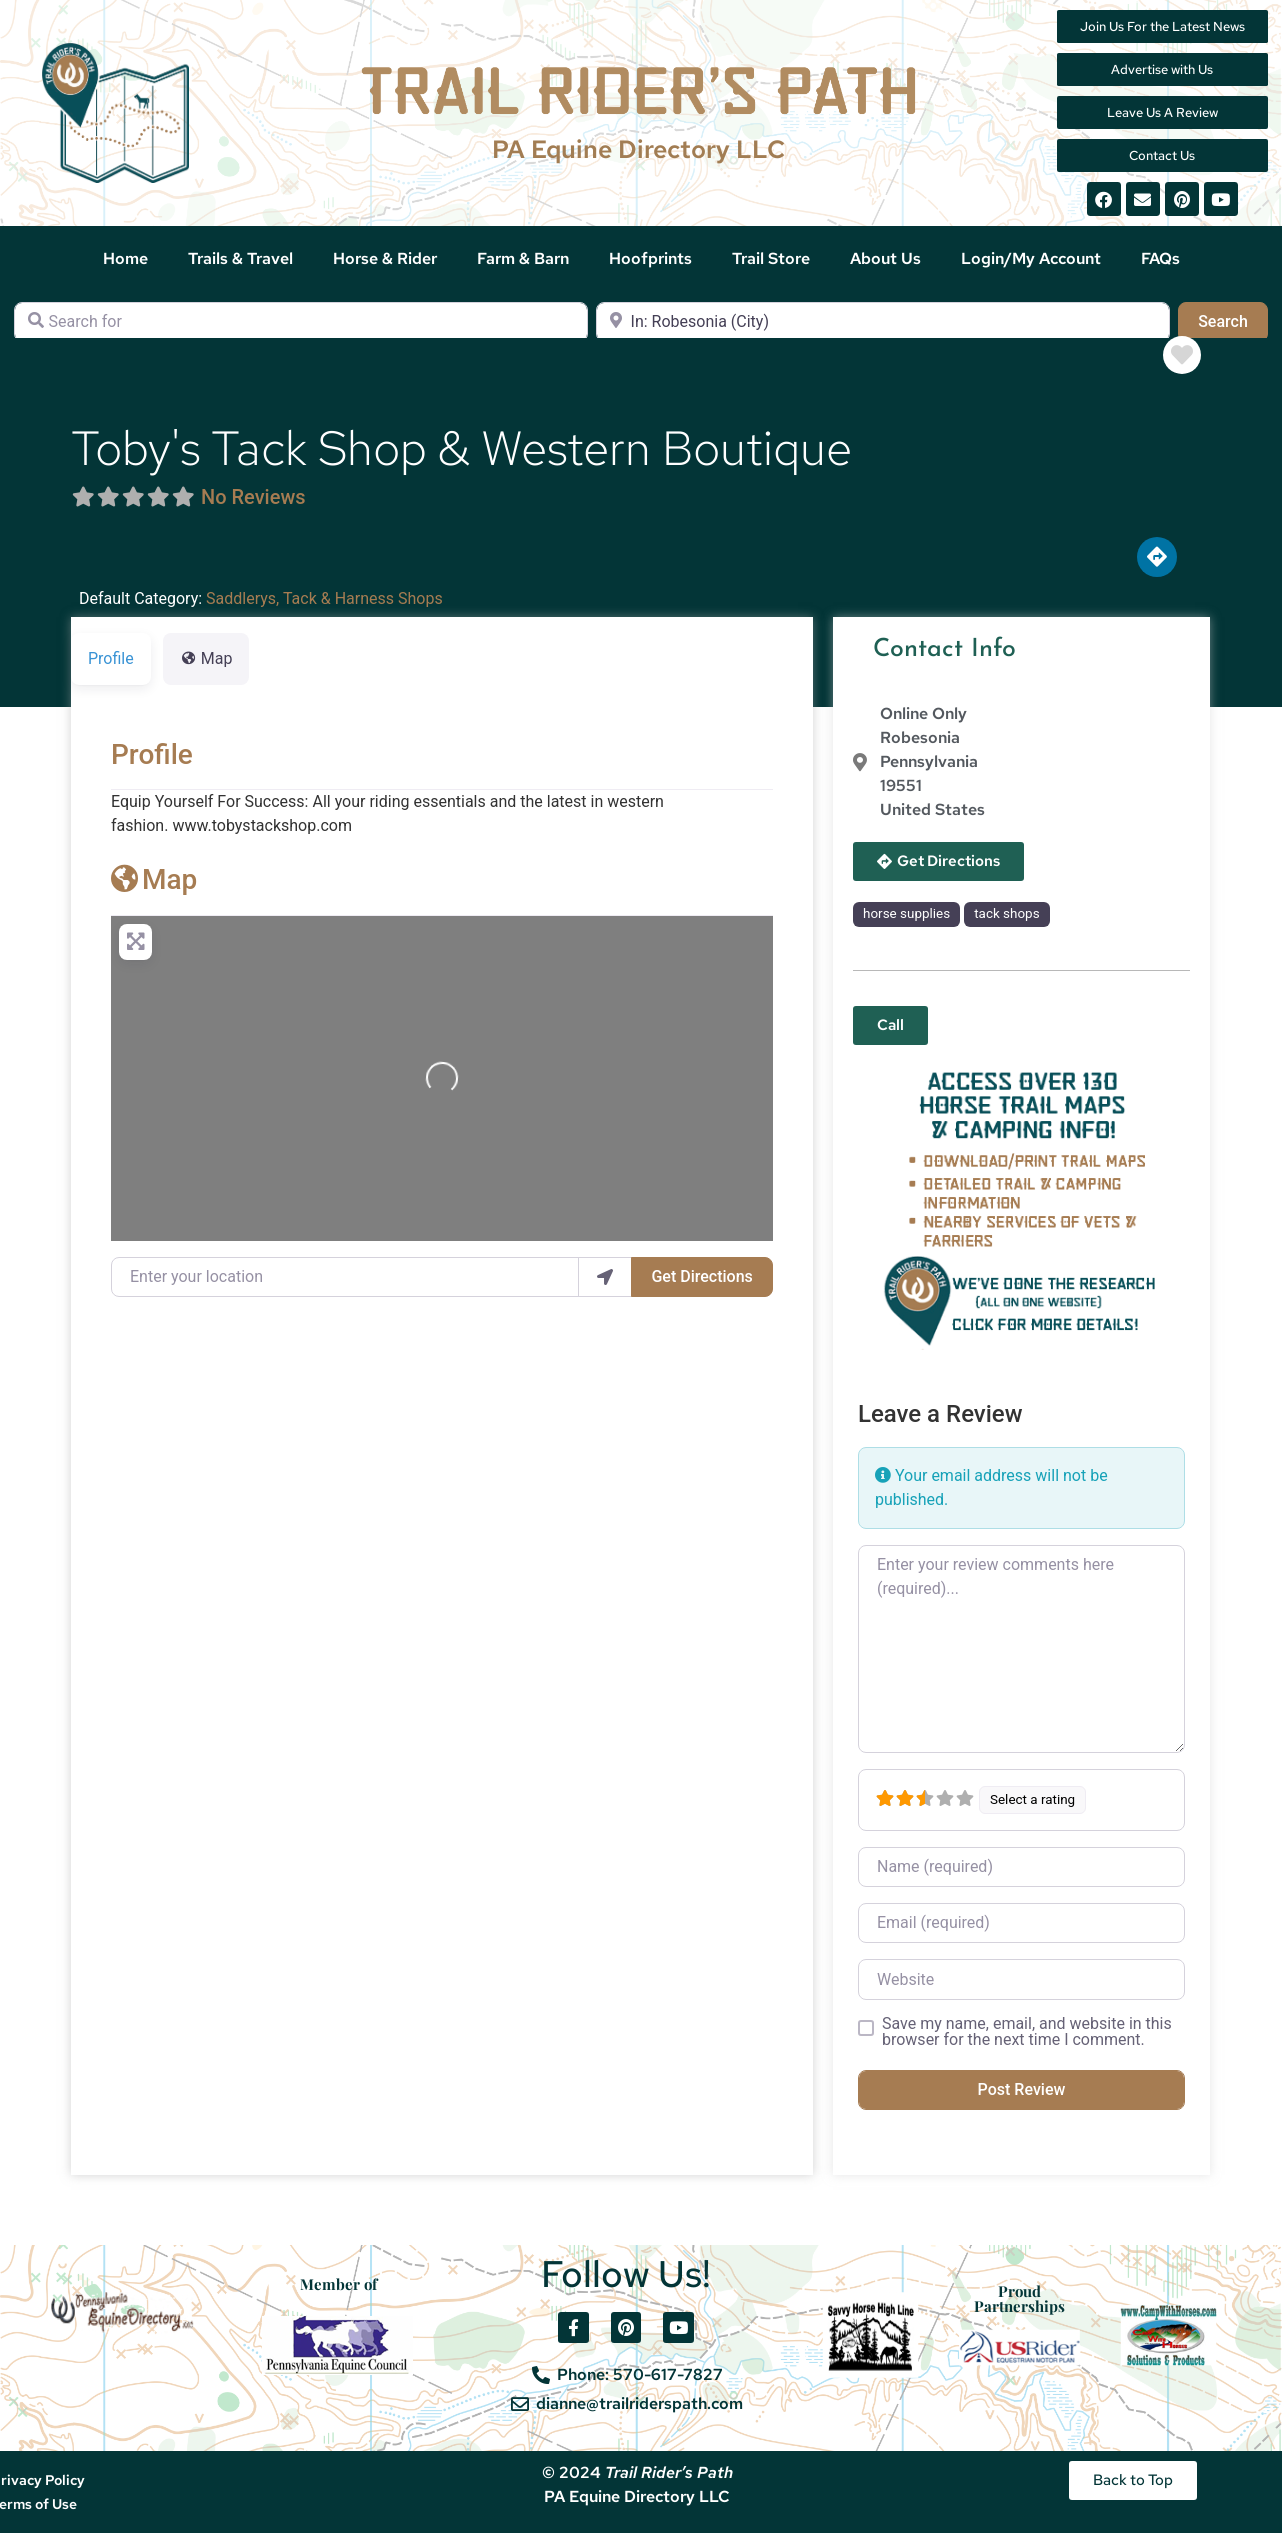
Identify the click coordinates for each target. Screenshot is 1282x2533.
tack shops (1006, 913)
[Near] (883, 322)
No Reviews (253, 497)
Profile (152, 754)
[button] (890, 1025)
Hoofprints (650, 258)
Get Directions (701, 1276)
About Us (885, 258)
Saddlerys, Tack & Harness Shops (324, 598)
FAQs (1160, 258)
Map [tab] (206, 658)
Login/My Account (1031, 258)
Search (1233, 320)
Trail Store (771, 258)
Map (154, 879)
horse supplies (906, 913)
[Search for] (301, 322)
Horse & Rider (385, 258)
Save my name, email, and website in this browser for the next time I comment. (1027, 2032)
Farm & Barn (523, 258)
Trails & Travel (240, 258)
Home (125, 258)
